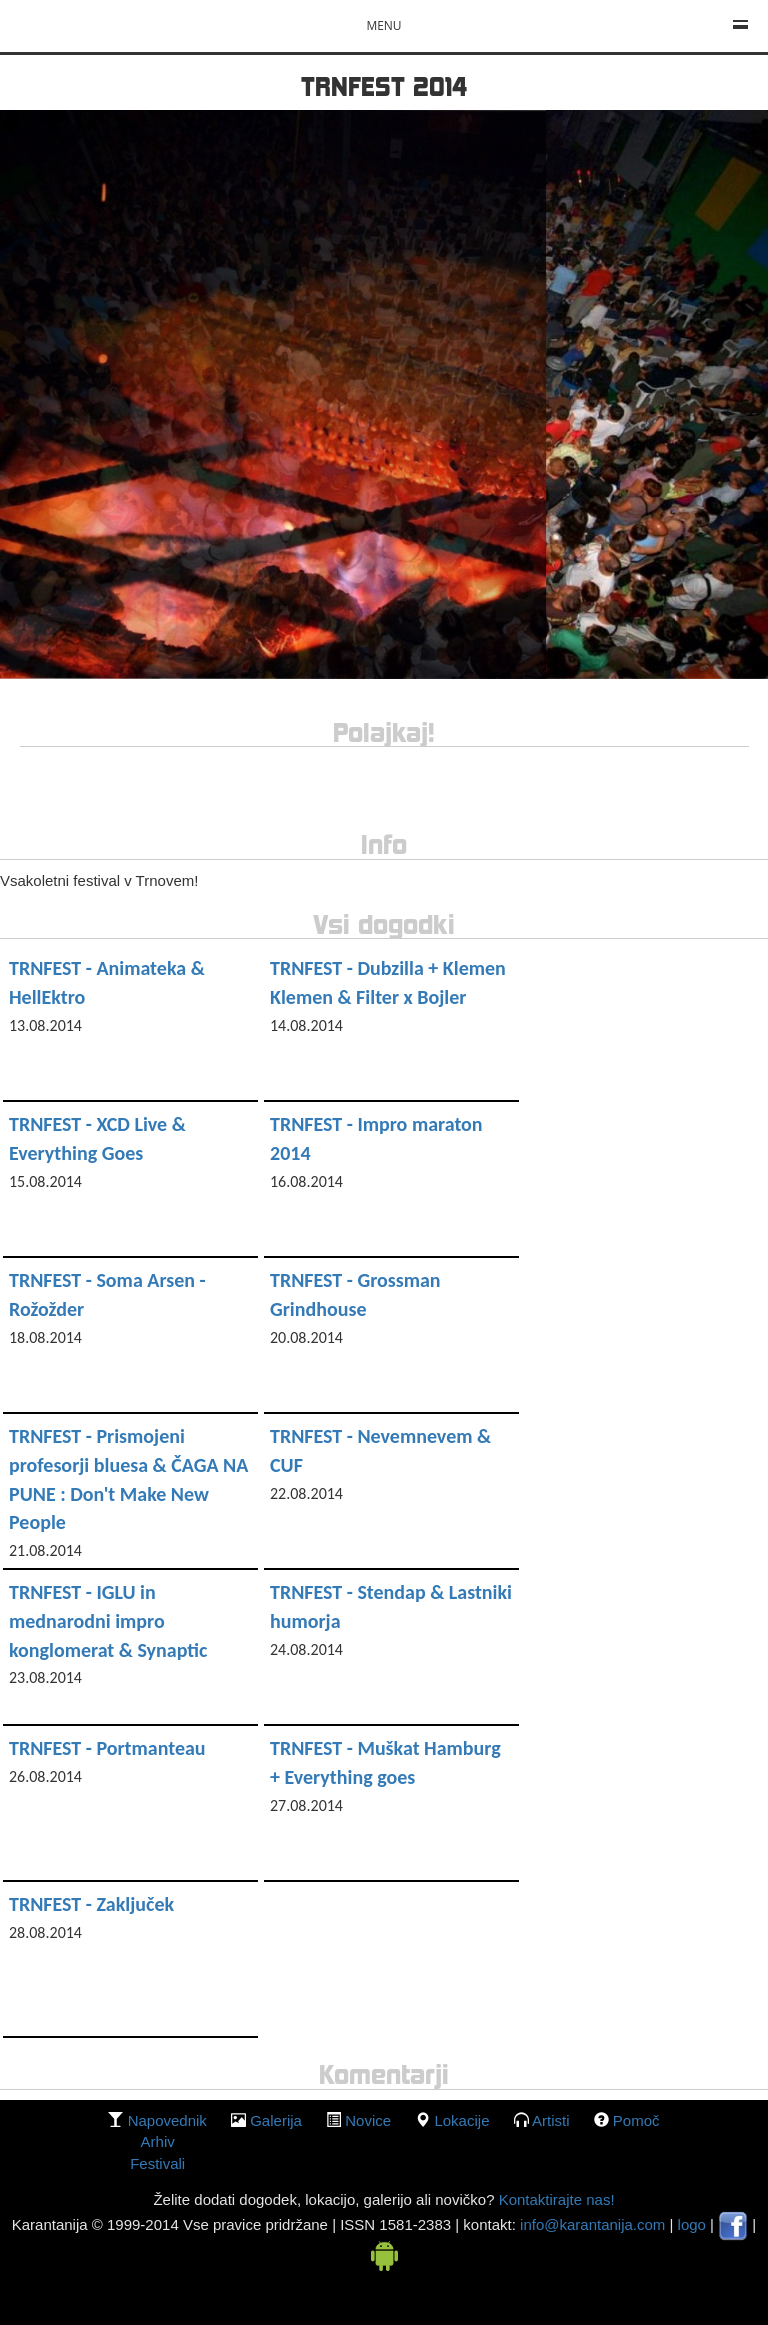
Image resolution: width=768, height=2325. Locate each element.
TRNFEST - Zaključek (91, 1904)
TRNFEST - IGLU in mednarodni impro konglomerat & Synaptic (108, 1620)
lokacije (461, 2120)
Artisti (551, 2120)
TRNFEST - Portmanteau (107, 1748)
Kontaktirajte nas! (554, 2199)
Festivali (157, 2163)
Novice (368, 2120)
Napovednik (167, 2120)
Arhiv (158, 2141)
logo (692, 2224)
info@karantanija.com (592, 2224)
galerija (276, 2120)
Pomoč (636, 2120)
